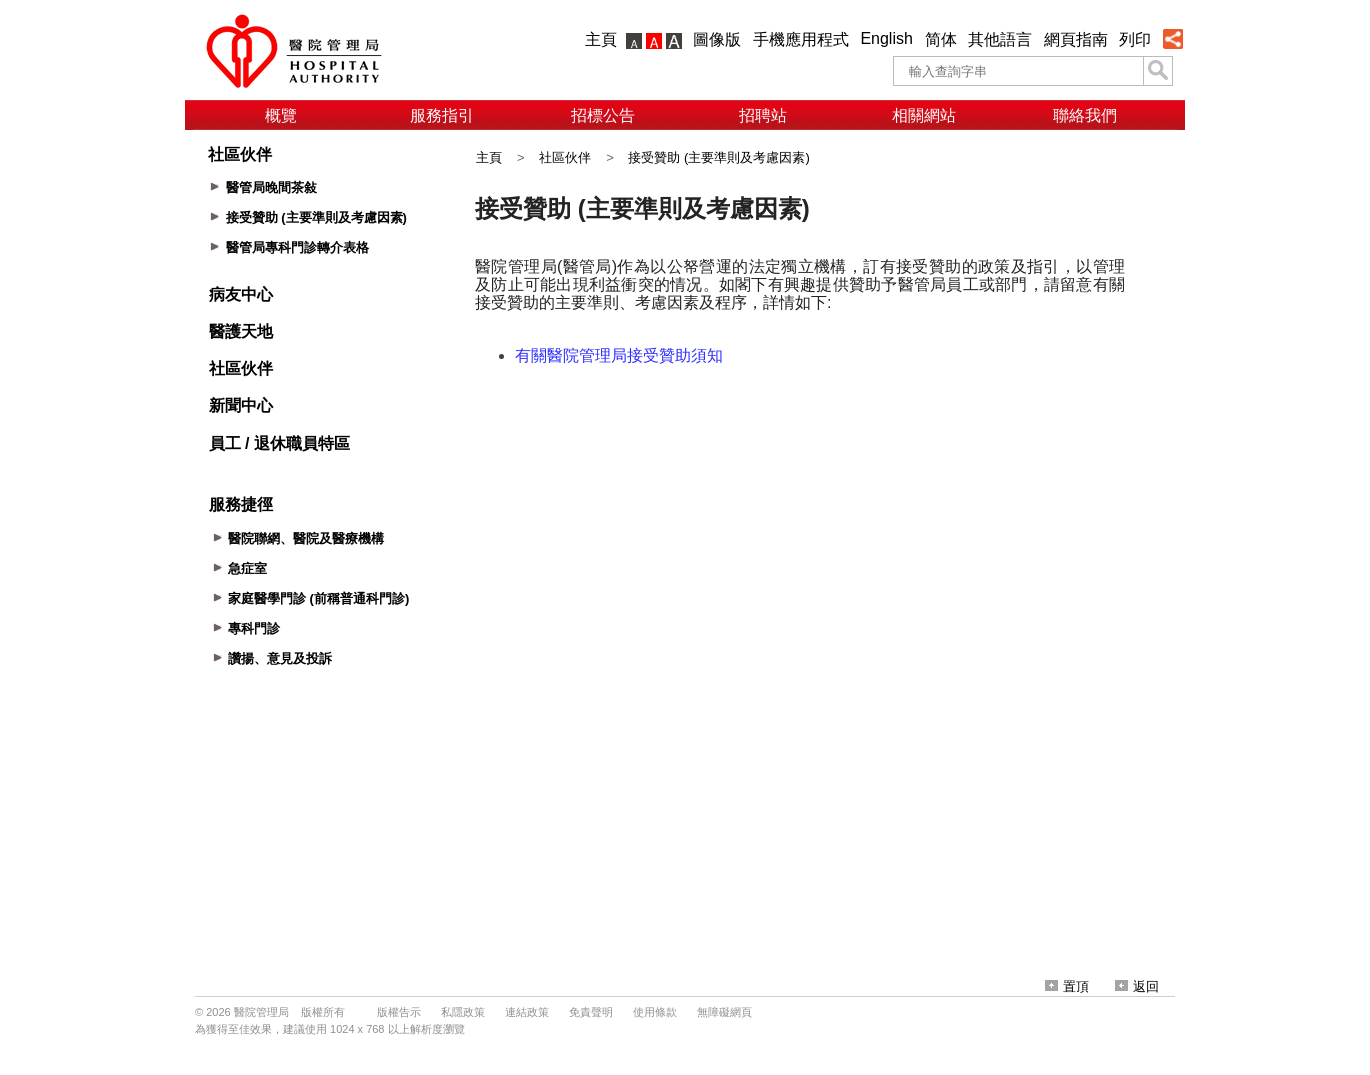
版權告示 (399, 1012)
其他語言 (1000, 39)
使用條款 (655, 1012)
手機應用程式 (801, 39)
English (886, 38)
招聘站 (763, 115)
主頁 (601, 39)
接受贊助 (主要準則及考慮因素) (718, 157)
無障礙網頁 (724, 1012)
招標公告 (603, 115)
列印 (1135, 39)
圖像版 (717, 39)
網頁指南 (1076, 39)
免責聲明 (591, 1012)
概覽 (281, 115)
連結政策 (527, 1012)
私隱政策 (463, 1012)
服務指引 (442, 115)
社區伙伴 (565, 157)
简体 (941, 39)
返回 (1137, 986)
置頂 (1067, 986)
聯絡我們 (1085, 115)
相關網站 (924, 115)
